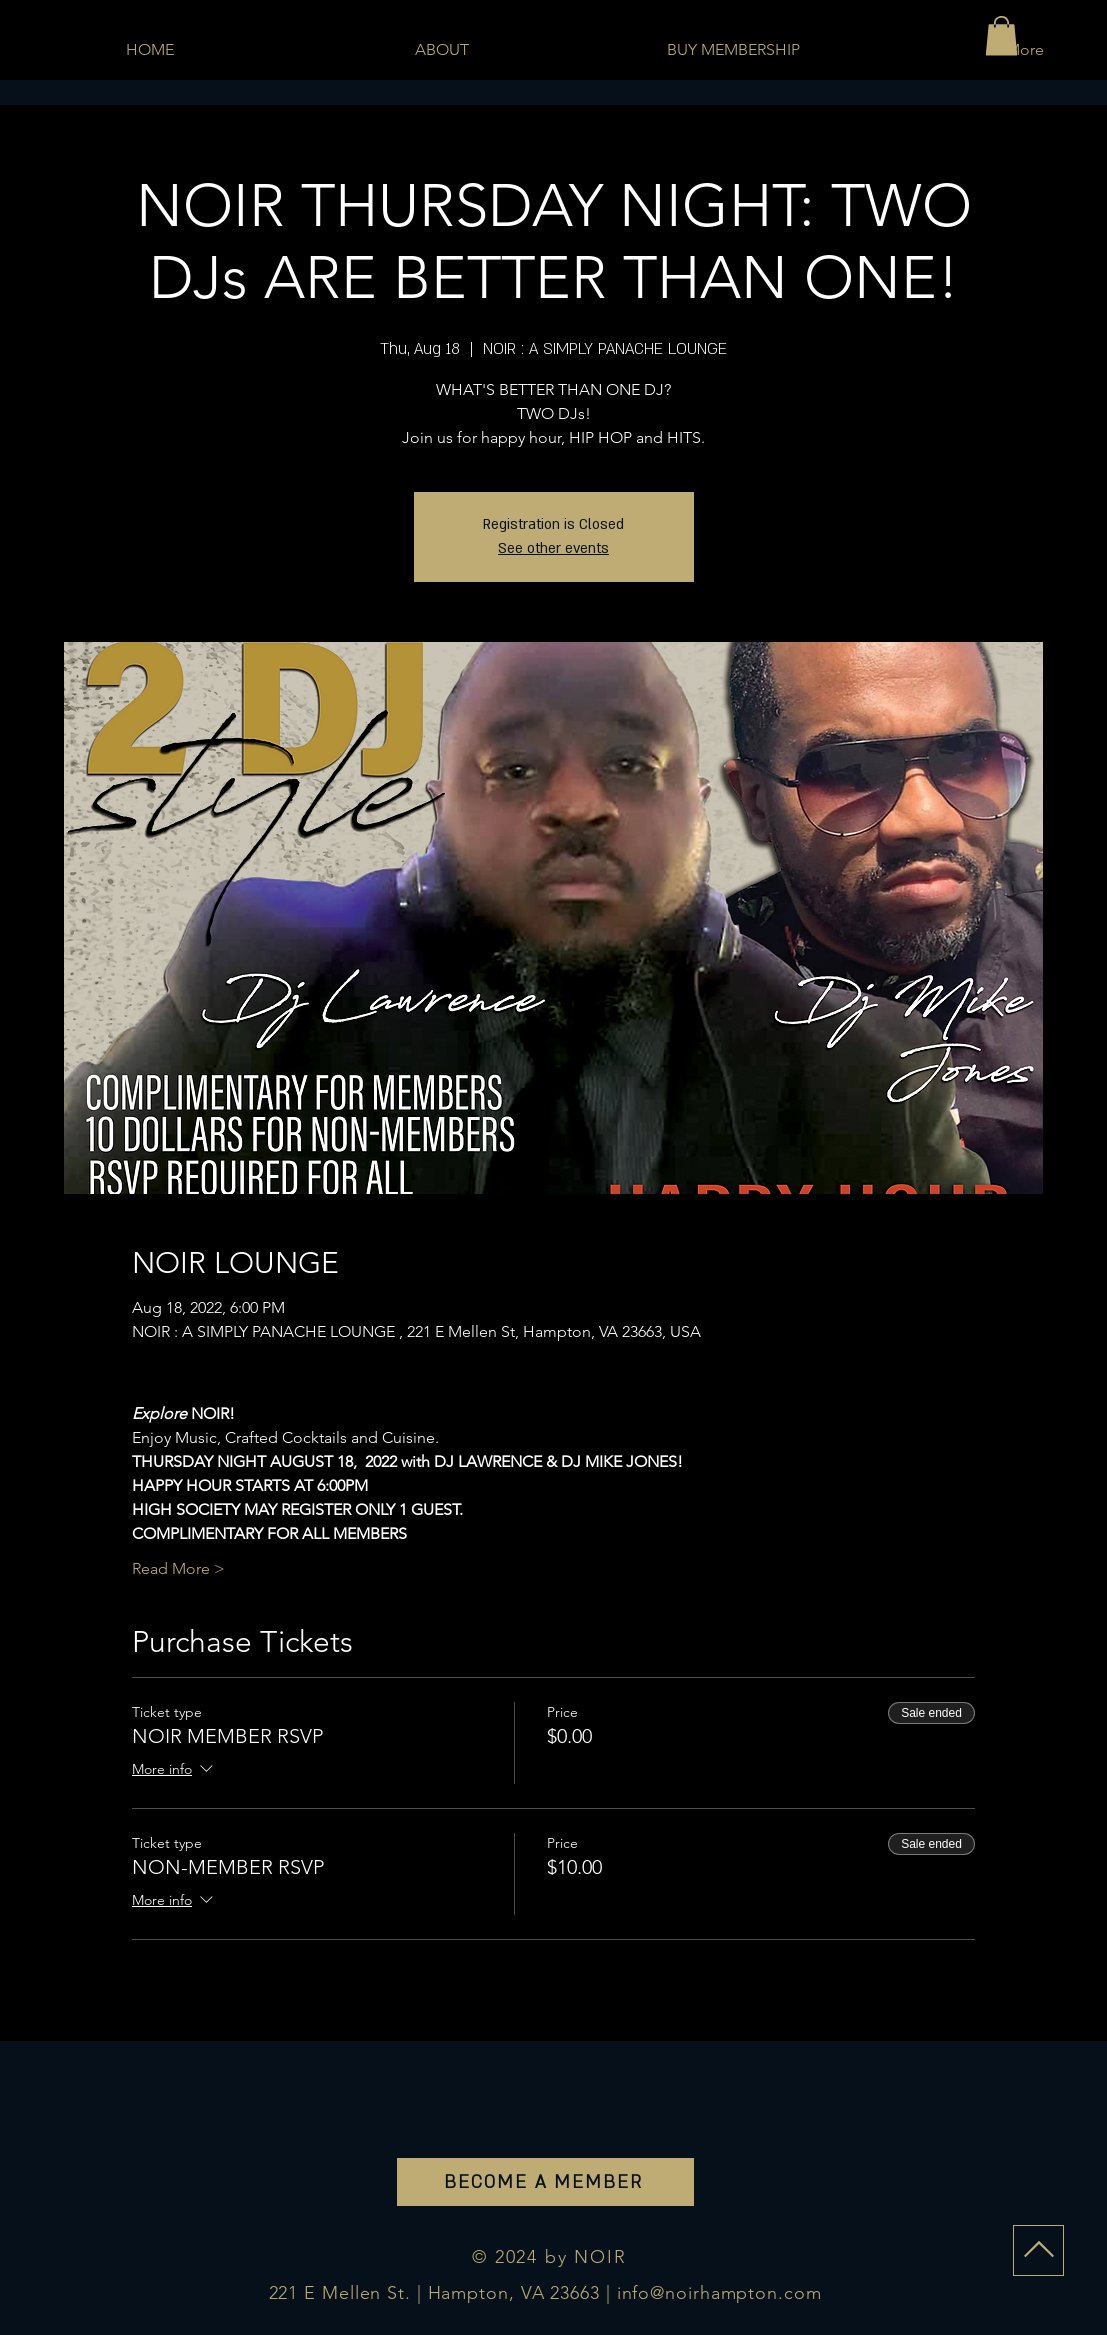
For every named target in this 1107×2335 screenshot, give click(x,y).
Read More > (178, 1568)
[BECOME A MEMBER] (545, 2182)
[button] (1001, 35)
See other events (553, 548)
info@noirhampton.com (719, 2293)
